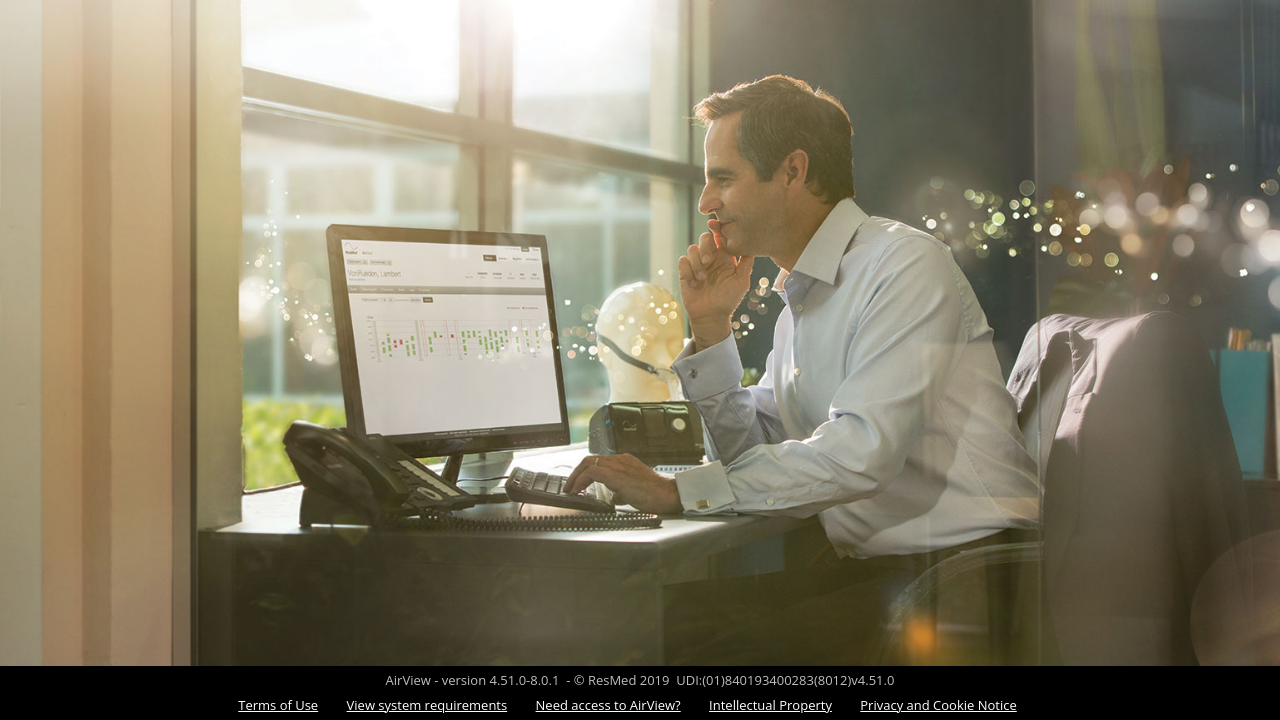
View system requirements (427, 705)
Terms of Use (278, 705)
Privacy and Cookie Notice (938, 705)
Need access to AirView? (608, 705)
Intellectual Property (770, 705)
